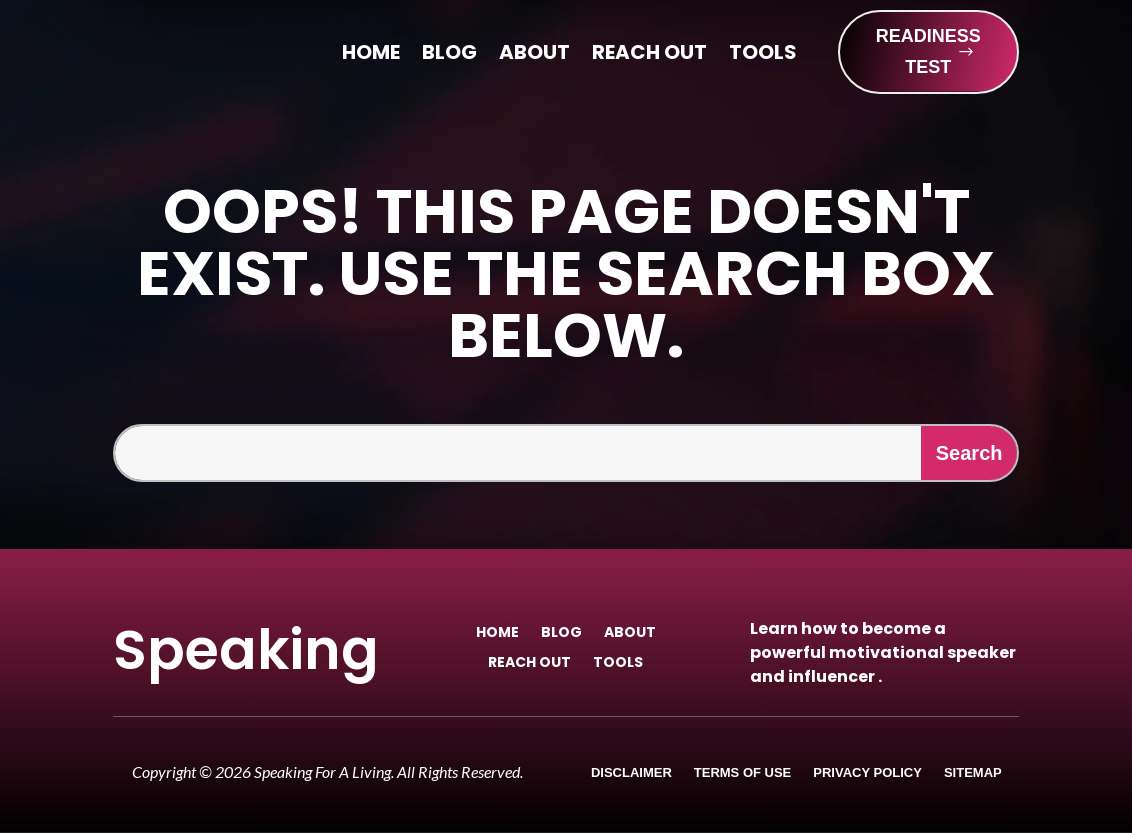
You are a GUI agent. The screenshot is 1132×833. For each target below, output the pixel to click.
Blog (449, 55)
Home (371, 55)
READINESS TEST (928, 51)
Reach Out (649, 55)
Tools (763, 55)
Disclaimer (631, 773)
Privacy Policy (867, 773)
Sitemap (973, 773)
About (534, 55)
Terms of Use (743, 773)
